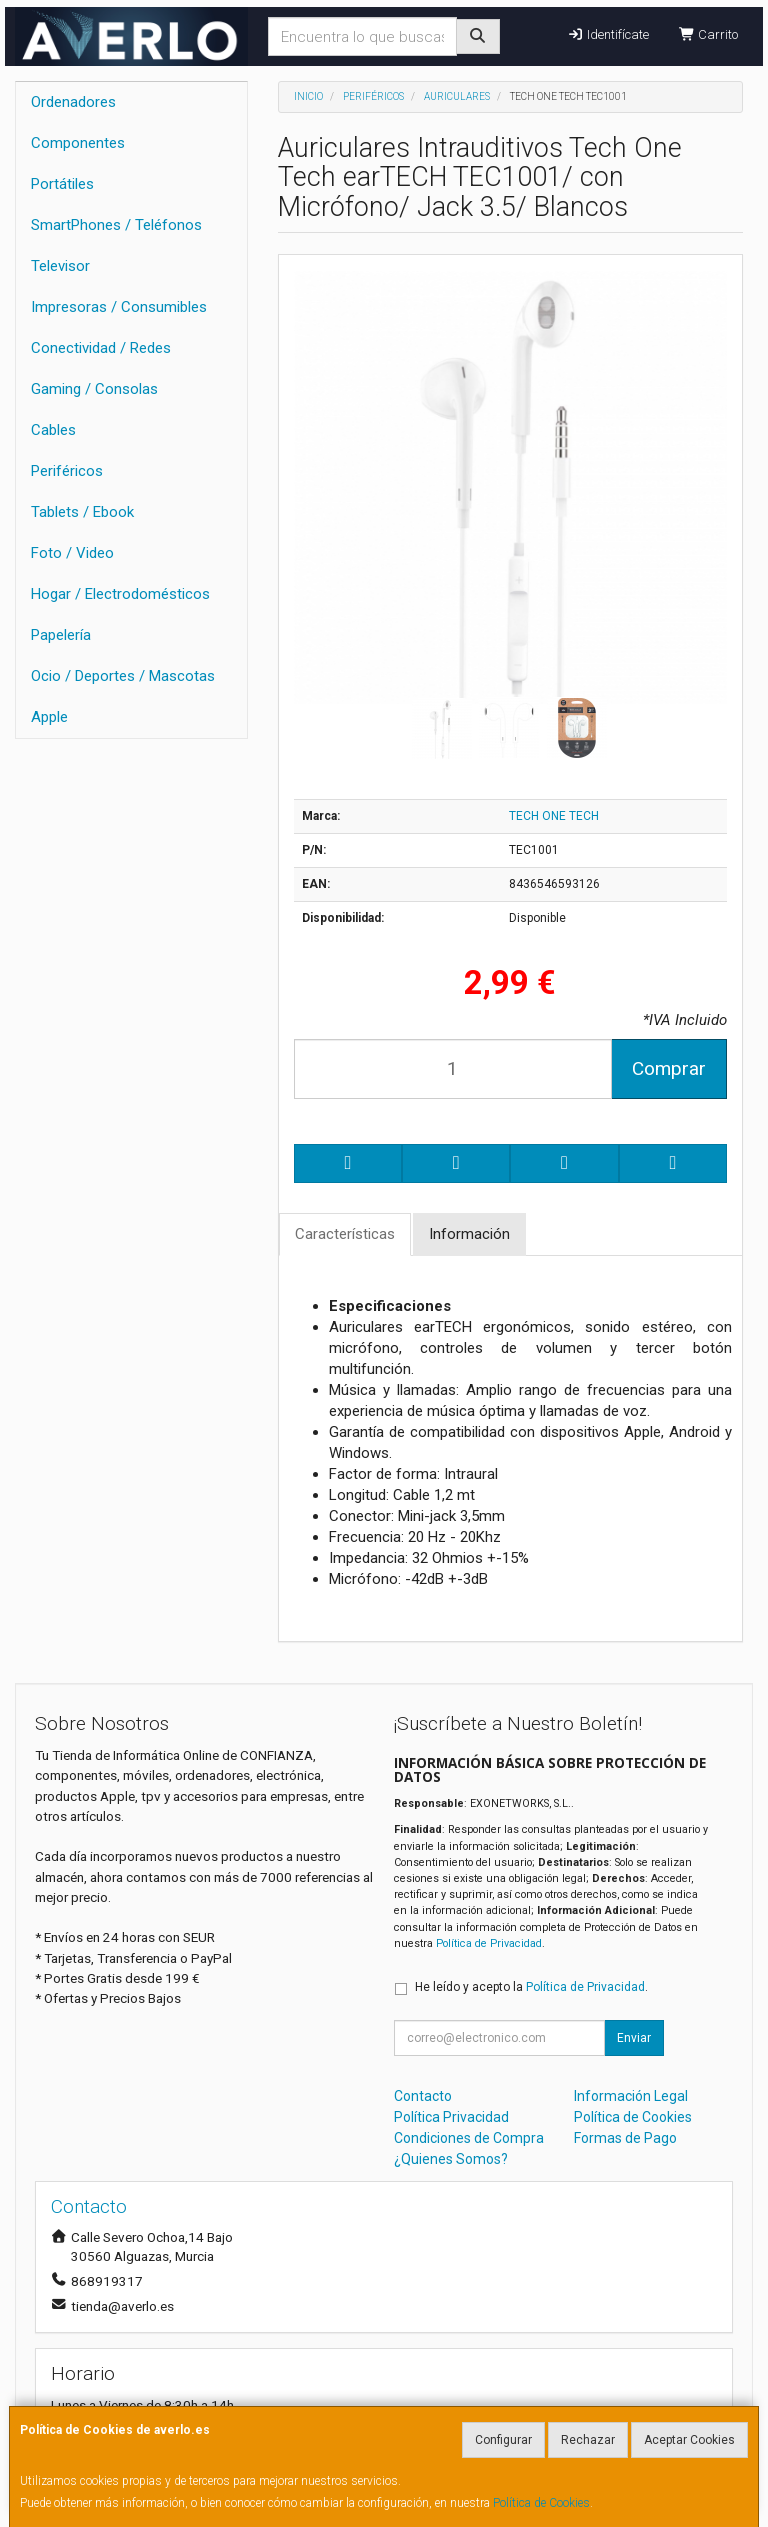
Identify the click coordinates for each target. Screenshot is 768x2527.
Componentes (78, 143)
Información (469, 1234)
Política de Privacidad (489, 1943)
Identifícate (607, 34)
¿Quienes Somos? (451, 2159)
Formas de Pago (625, 2138)
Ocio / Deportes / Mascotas (123, 676)
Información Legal (631, 2096)
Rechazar (588, 2440)
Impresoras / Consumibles (119, 307)
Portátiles (62, 184)
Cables (53, 430)
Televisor (60, 266)
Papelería (61, 635)
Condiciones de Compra (469, 2138)
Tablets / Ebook (82, 512)
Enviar (634, 2038)
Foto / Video (72, 553)
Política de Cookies (541, 2503)
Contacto (423, 2096)
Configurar (503, 2440)
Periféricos (67, 471)
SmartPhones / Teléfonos (116, 225)
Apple (49, 717)
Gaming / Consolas (94, 389)
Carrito (708, 34)
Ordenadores (73, 102)
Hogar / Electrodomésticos (120, 594)
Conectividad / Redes (101, 348)
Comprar (669, 1068)
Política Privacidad (451, 2117)
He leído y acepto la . (531, 1987)
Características (345, 1234)
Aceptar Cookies (689, 2440)
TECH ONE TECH (554, 816)
